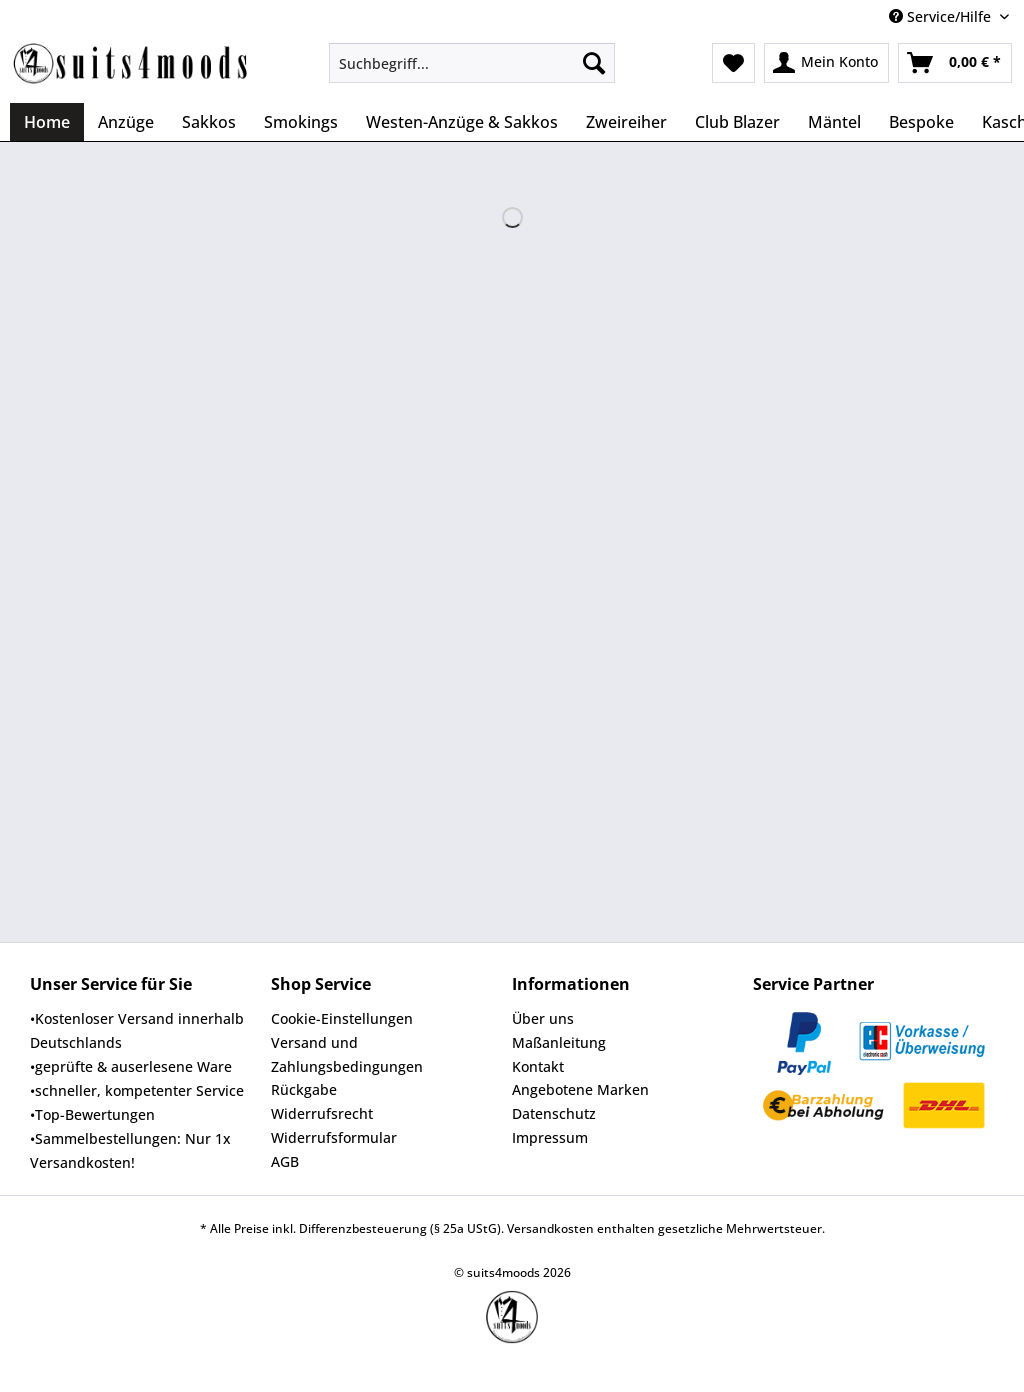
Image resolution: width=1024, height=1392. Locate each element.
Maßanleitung (559, 1042)
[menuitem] (472, 72)
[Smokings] (301, 122)
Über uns (543, 1018)
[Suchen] (594, 63)
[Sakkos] (209, 122)
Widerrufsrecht (322, 1113)
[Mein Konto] (826, 63)
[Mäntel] (834, 122)
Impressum (550, 1137)
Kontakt (538, 1066)
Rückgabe (304, 1089)
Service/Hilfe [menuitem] (942, 16)
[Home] (47, 122)
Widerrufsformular (334, 1137)
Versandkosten (550, 1228)
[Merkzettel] (733, 63)
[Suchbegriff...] (472, 63)
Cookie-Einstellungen (342, 1018)
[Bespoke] (921, 122)
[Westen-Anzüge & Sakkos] (462, 122)
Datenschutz (554, 1113)
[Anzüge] (126, 122)
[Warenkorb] (955, 63)
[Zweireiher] (626, 122)
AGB (285, 1161)
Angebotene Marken (580, 1089)
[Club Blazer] (737, 122)
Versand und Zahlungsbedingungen (347, 1054)
